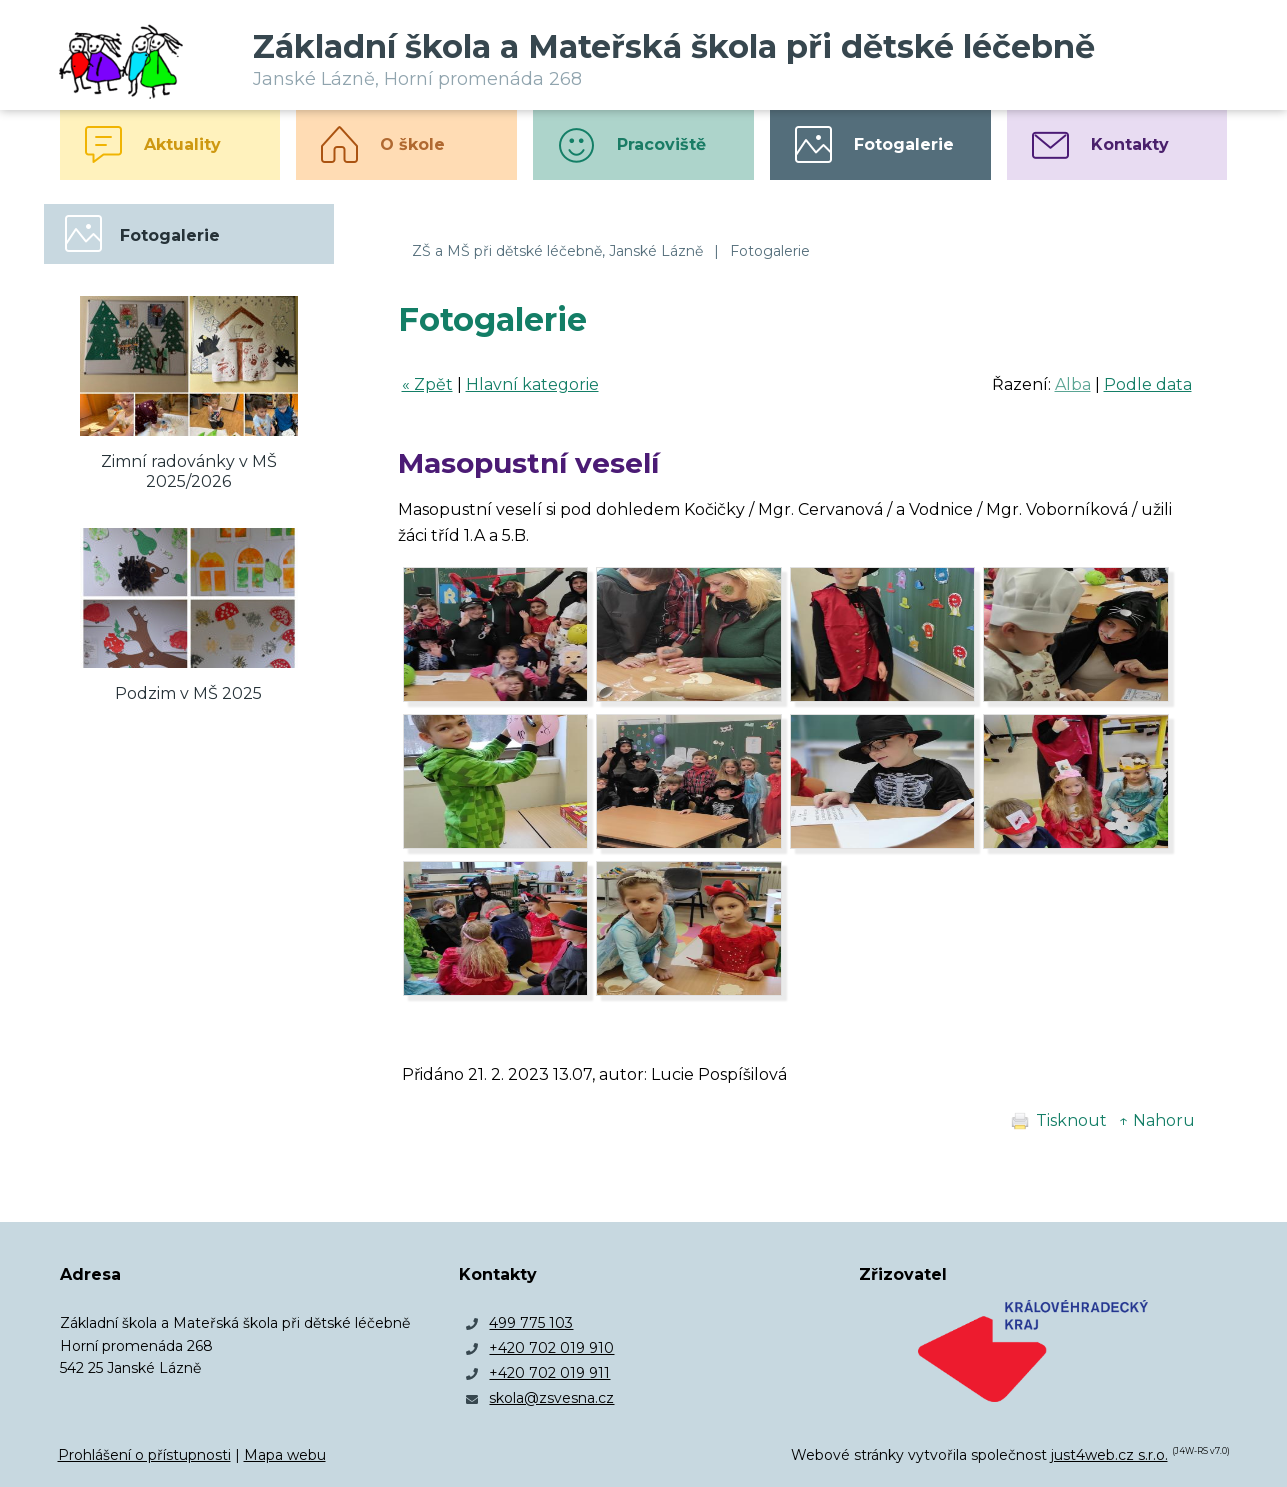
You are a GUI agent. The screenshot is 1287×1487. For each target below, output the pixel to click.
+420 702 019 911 (549, 1373)
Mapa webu (285, 1455)
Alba (1073, 384)
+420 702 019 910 (551, 1348)
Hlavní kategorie (532, 384)
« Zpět (427, 384)
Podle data (1148, 384)
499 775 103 (531, 1323)
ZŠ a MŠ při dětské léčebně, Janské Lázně (557, 251)
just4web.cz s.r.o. (1109, 1455)
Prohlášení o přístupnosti (144, 1455)
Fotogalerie (770, 251)
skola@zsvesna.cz (551, 1398)
